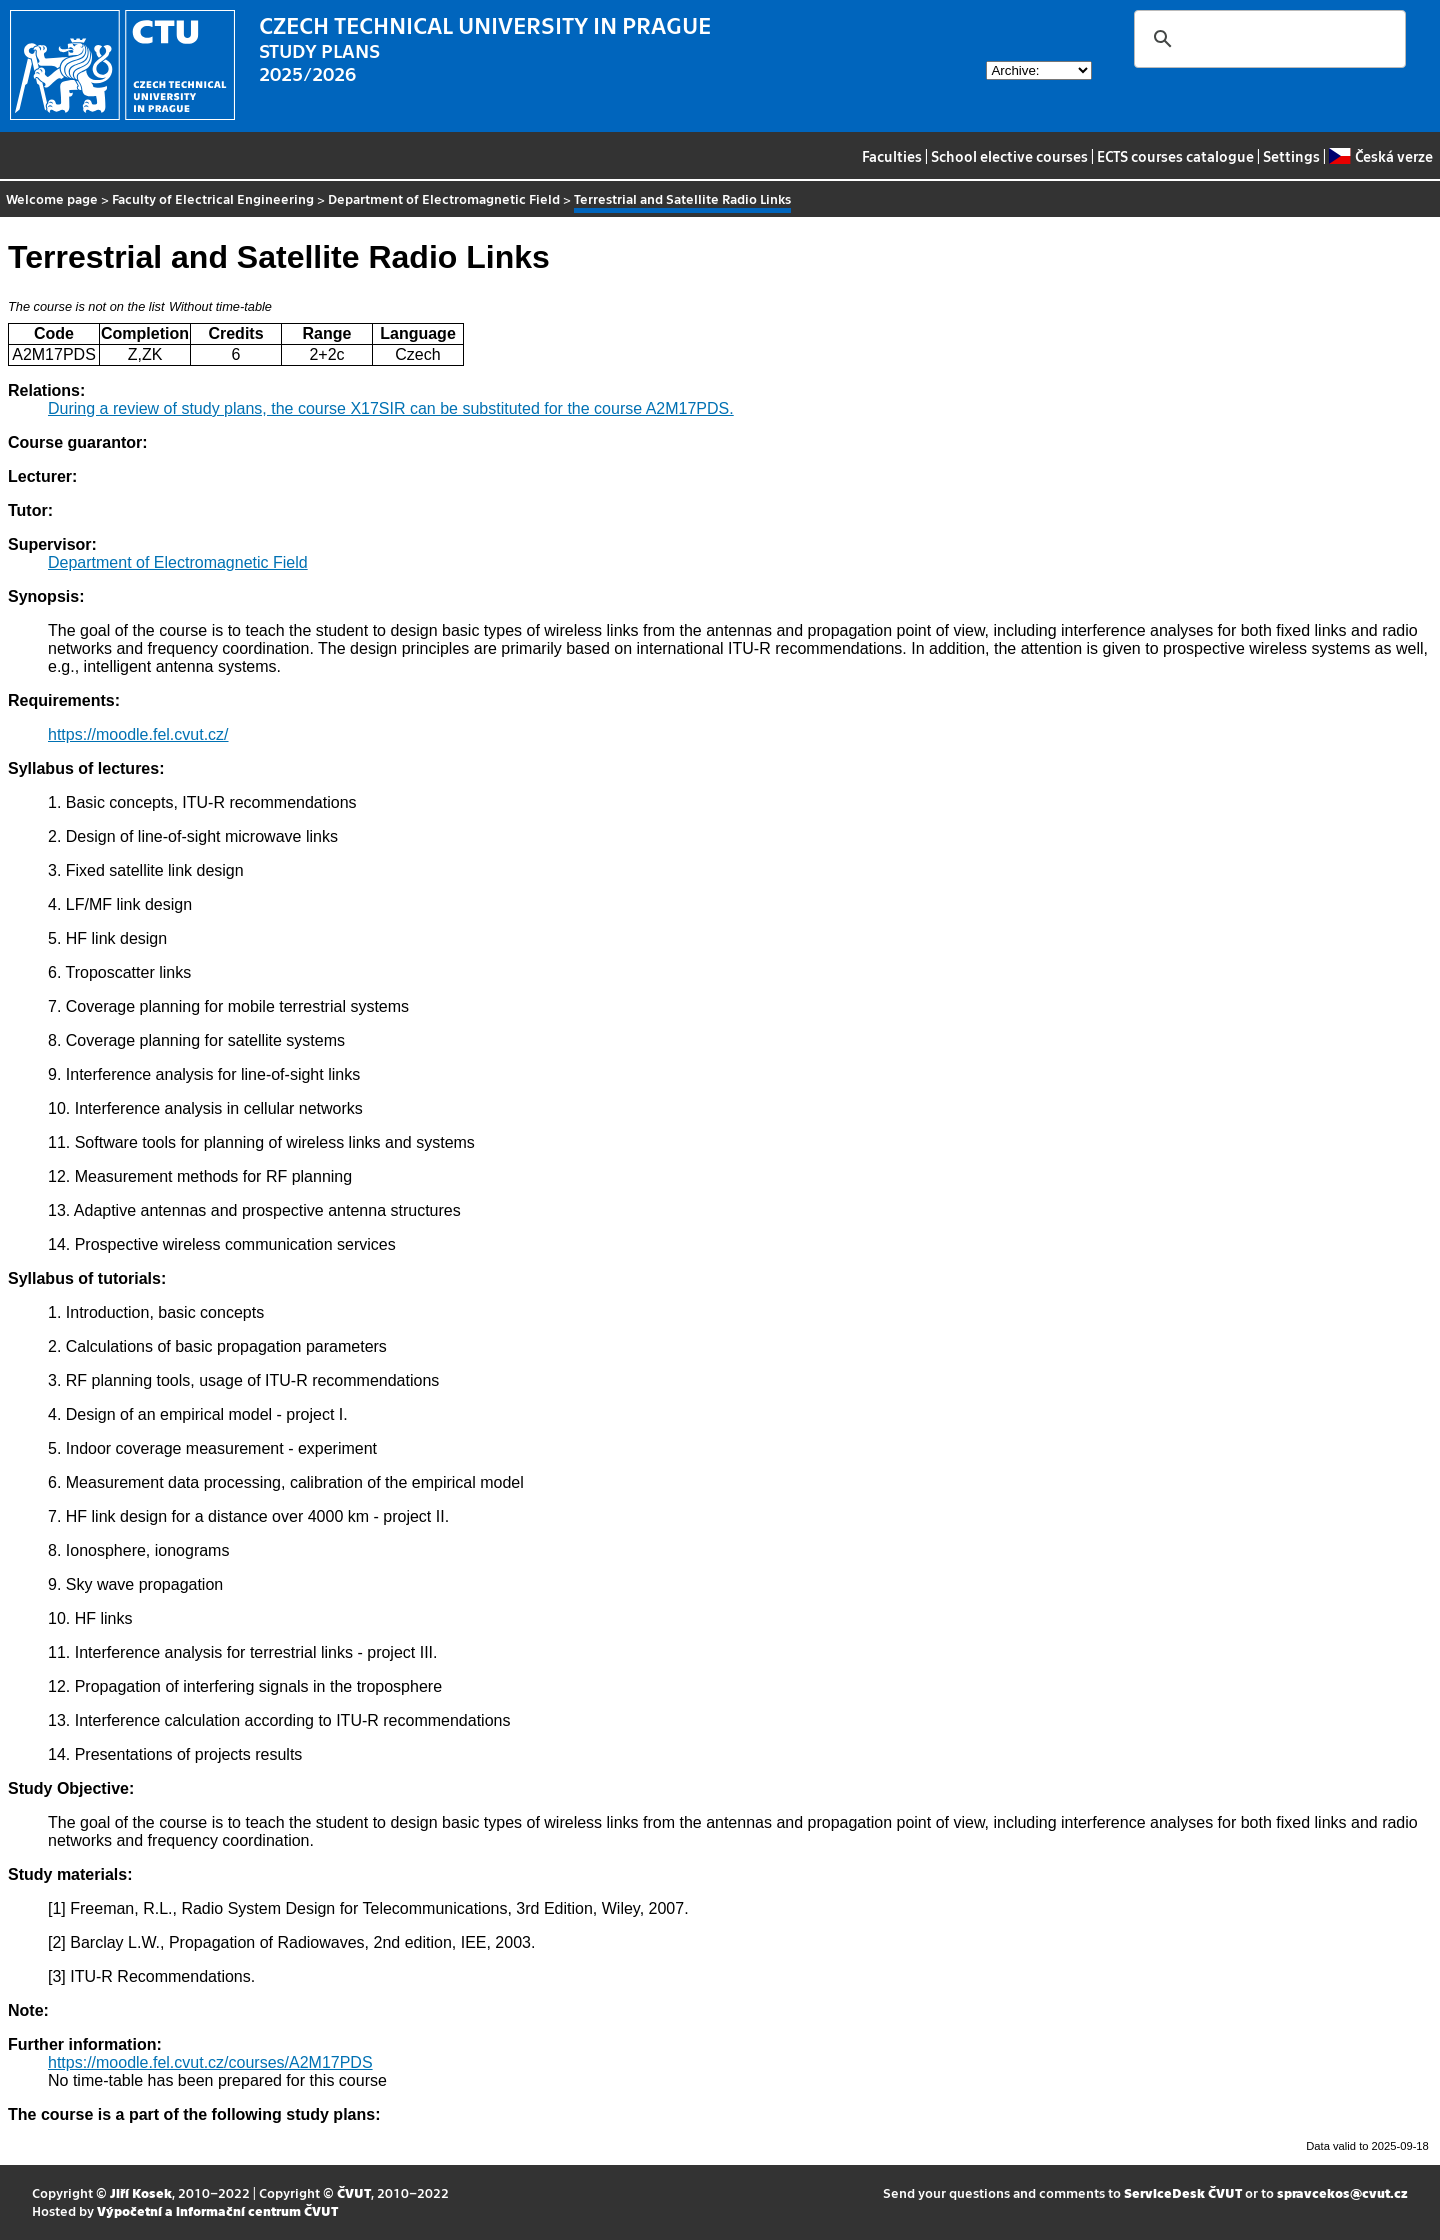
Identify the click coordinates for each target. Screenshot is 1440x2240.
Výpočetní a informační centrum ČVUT (217, 2210)
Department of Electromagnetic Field (444, 198)
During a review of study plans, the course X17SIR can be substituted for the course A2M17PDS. (391, 408)
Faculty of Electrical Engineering (213, 198)
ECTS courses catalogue (1175, 156)
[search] (1267, 39)
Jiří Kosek (141, 2192)
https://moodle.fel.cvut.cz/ (138, 734)
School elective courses (1009, 156)
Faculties (892, 156)
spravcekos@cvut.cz (1342, 2192)
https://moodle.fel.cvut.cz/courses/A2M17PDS (210, 2062)
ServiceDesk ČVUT (1183, 2192)
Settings (1291, 156)
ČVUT (354, 2192)
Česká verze (1380, 156)
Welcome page (52, 198)
